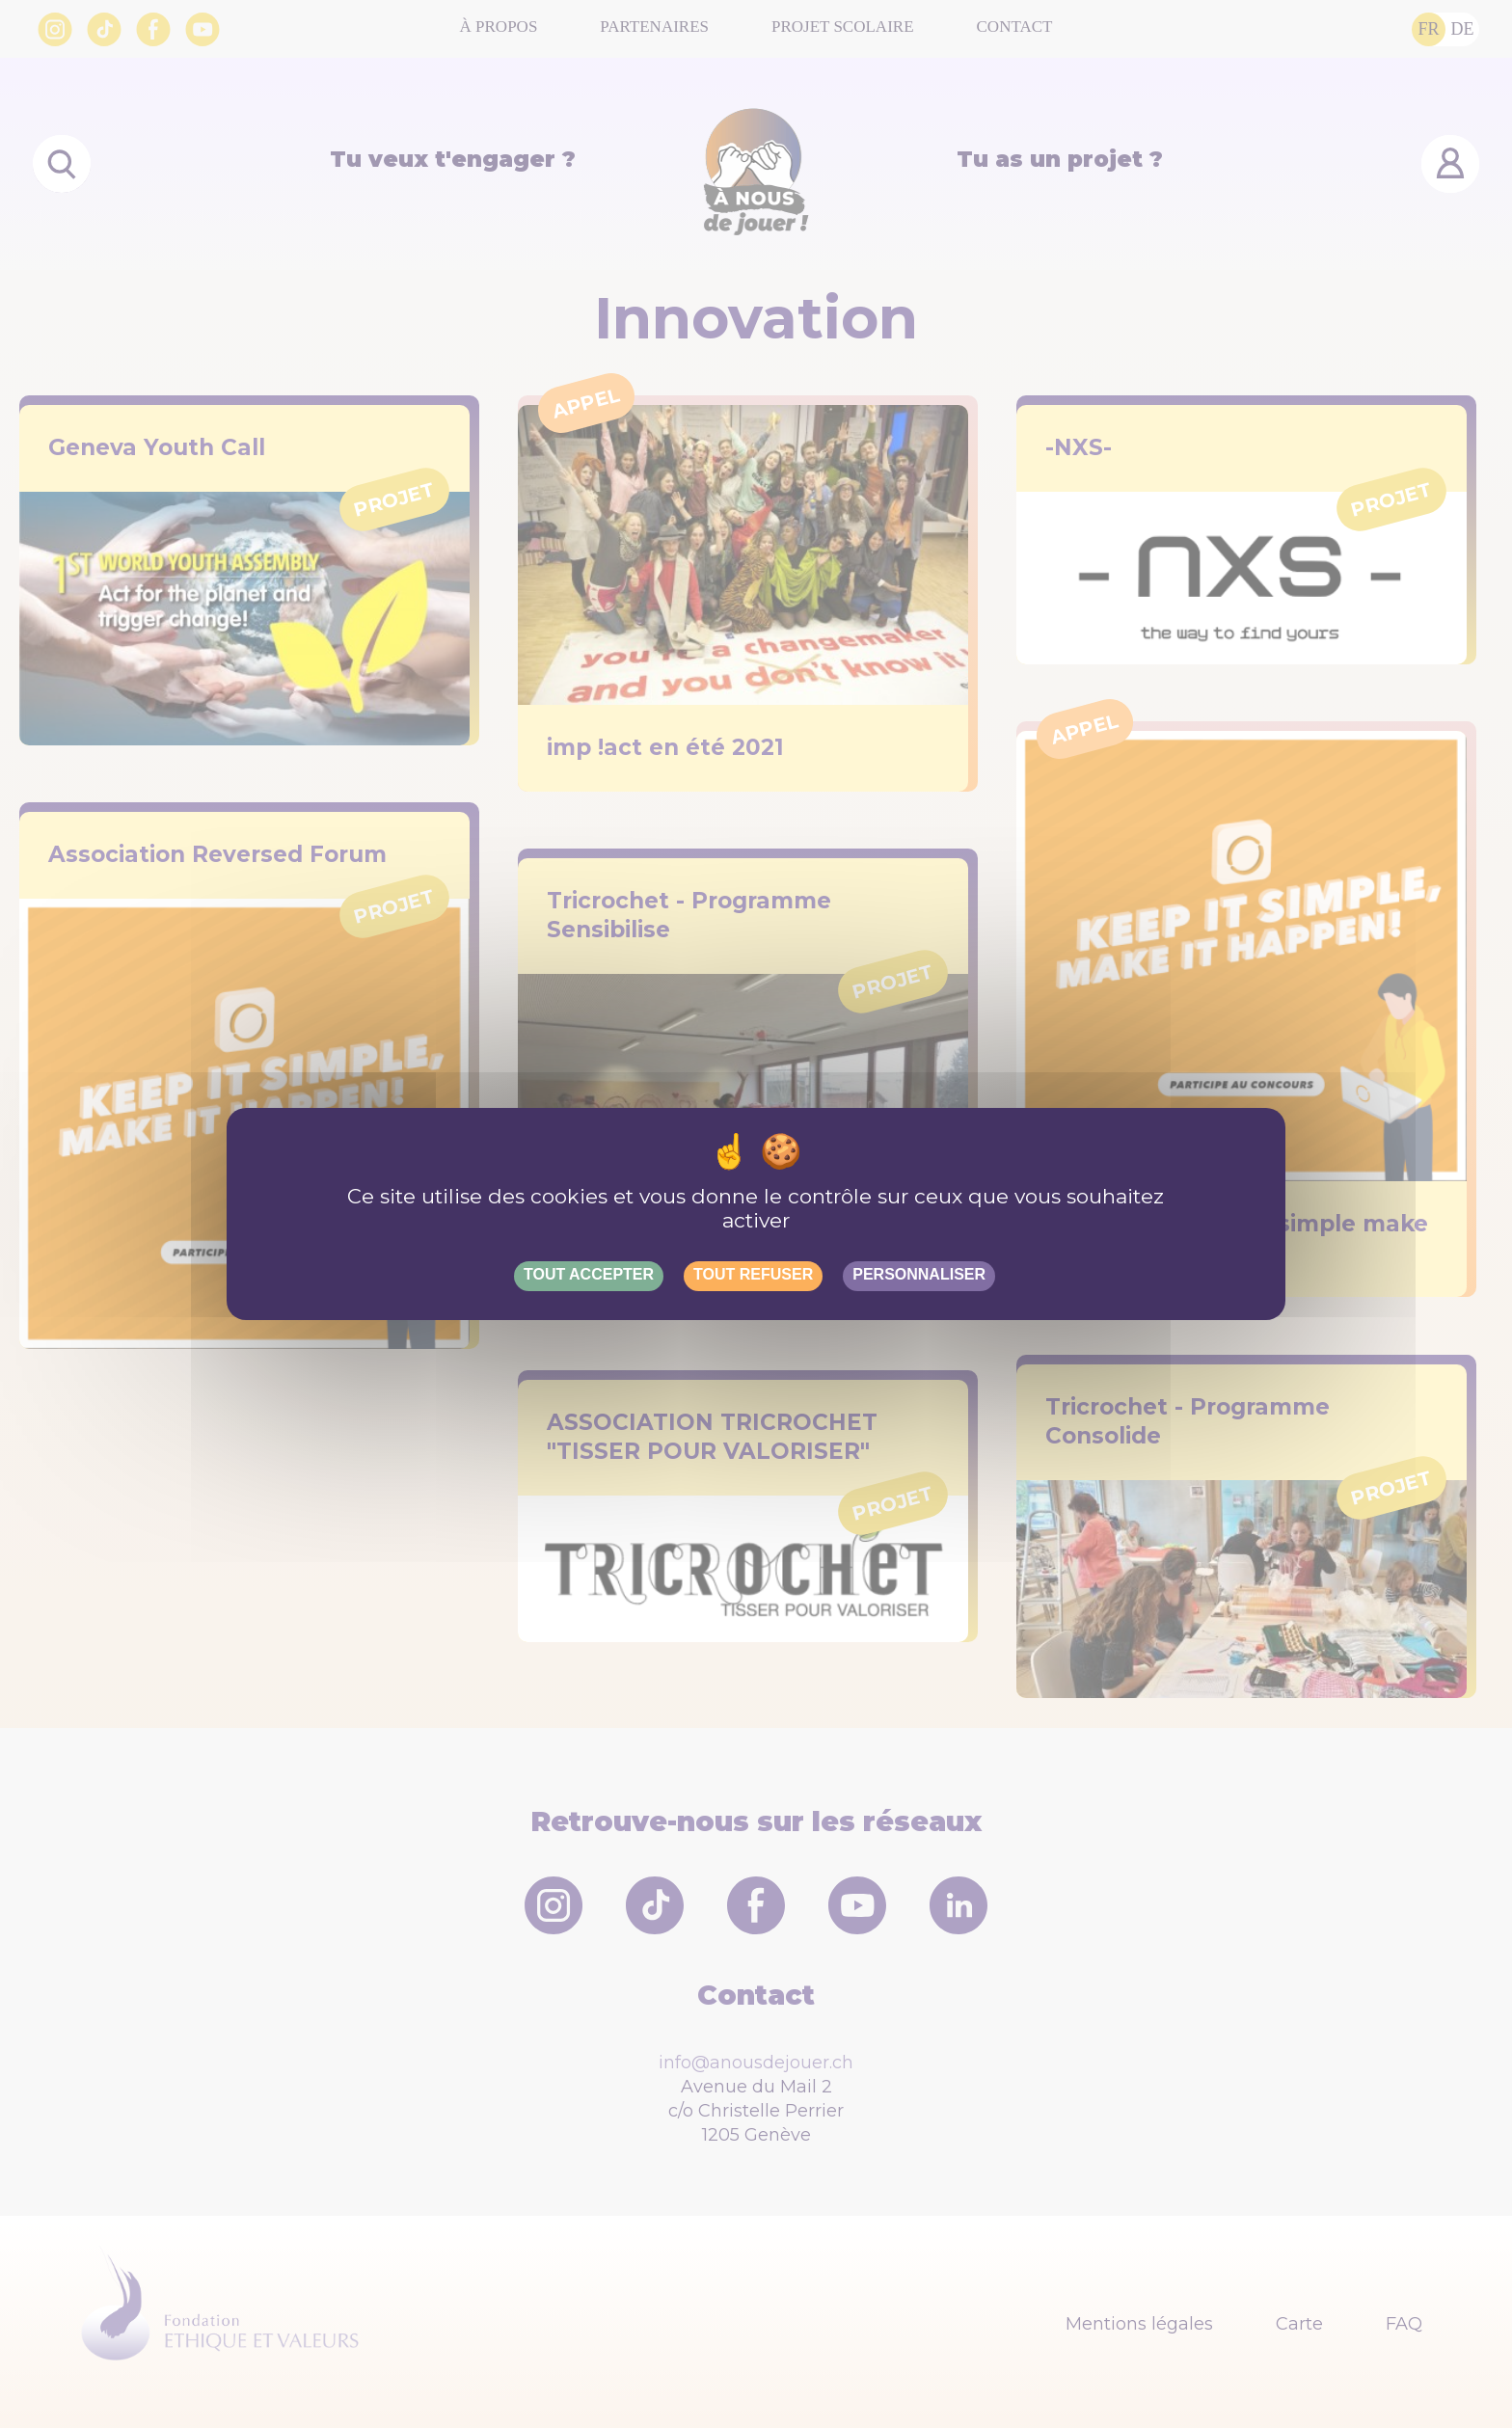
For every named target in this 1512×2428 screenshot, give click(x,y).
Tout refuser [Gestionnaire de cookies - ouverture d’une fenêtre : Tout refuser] (753, 1274)
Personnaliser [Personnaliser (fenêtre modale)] (919, 1274)
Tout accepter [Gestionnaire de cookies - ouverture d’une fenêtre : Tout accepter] (589, 1274)
